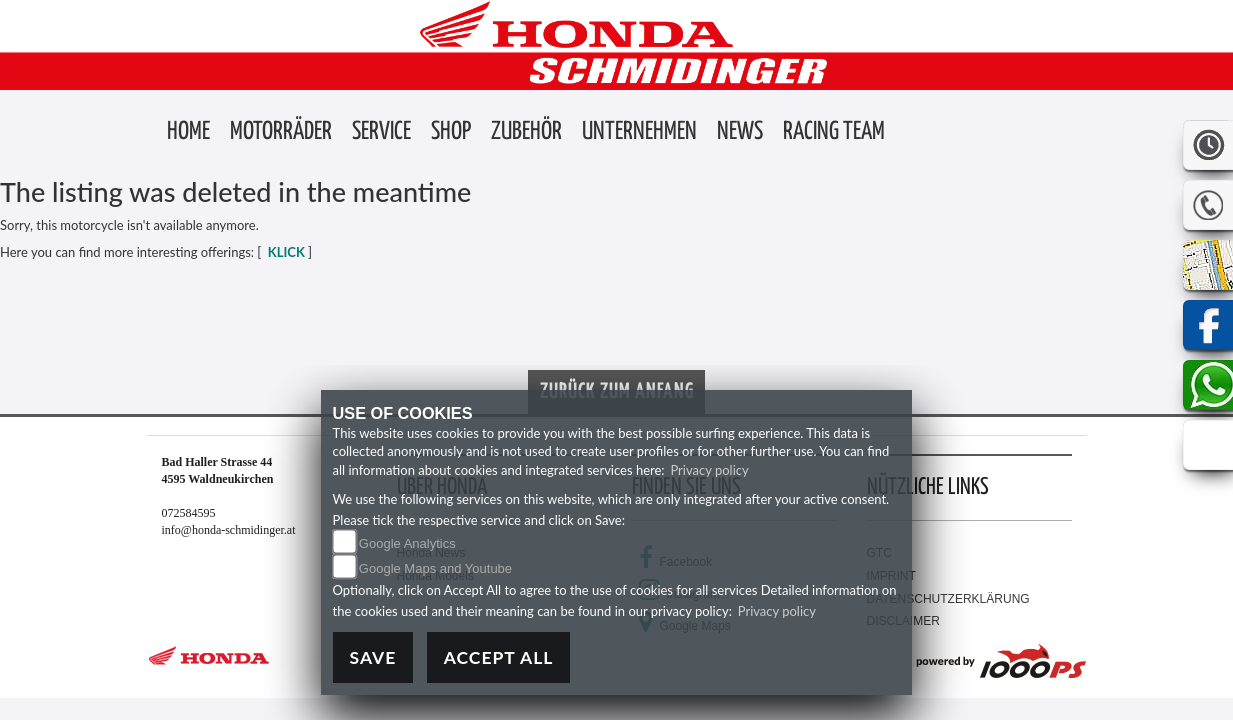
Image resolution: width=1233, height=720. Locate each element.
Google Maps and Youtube (435, 568)
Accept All (499, 657)
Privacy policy (709, 470)
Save (373, 657)
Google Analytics (407, 543)
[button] (281, 132)
